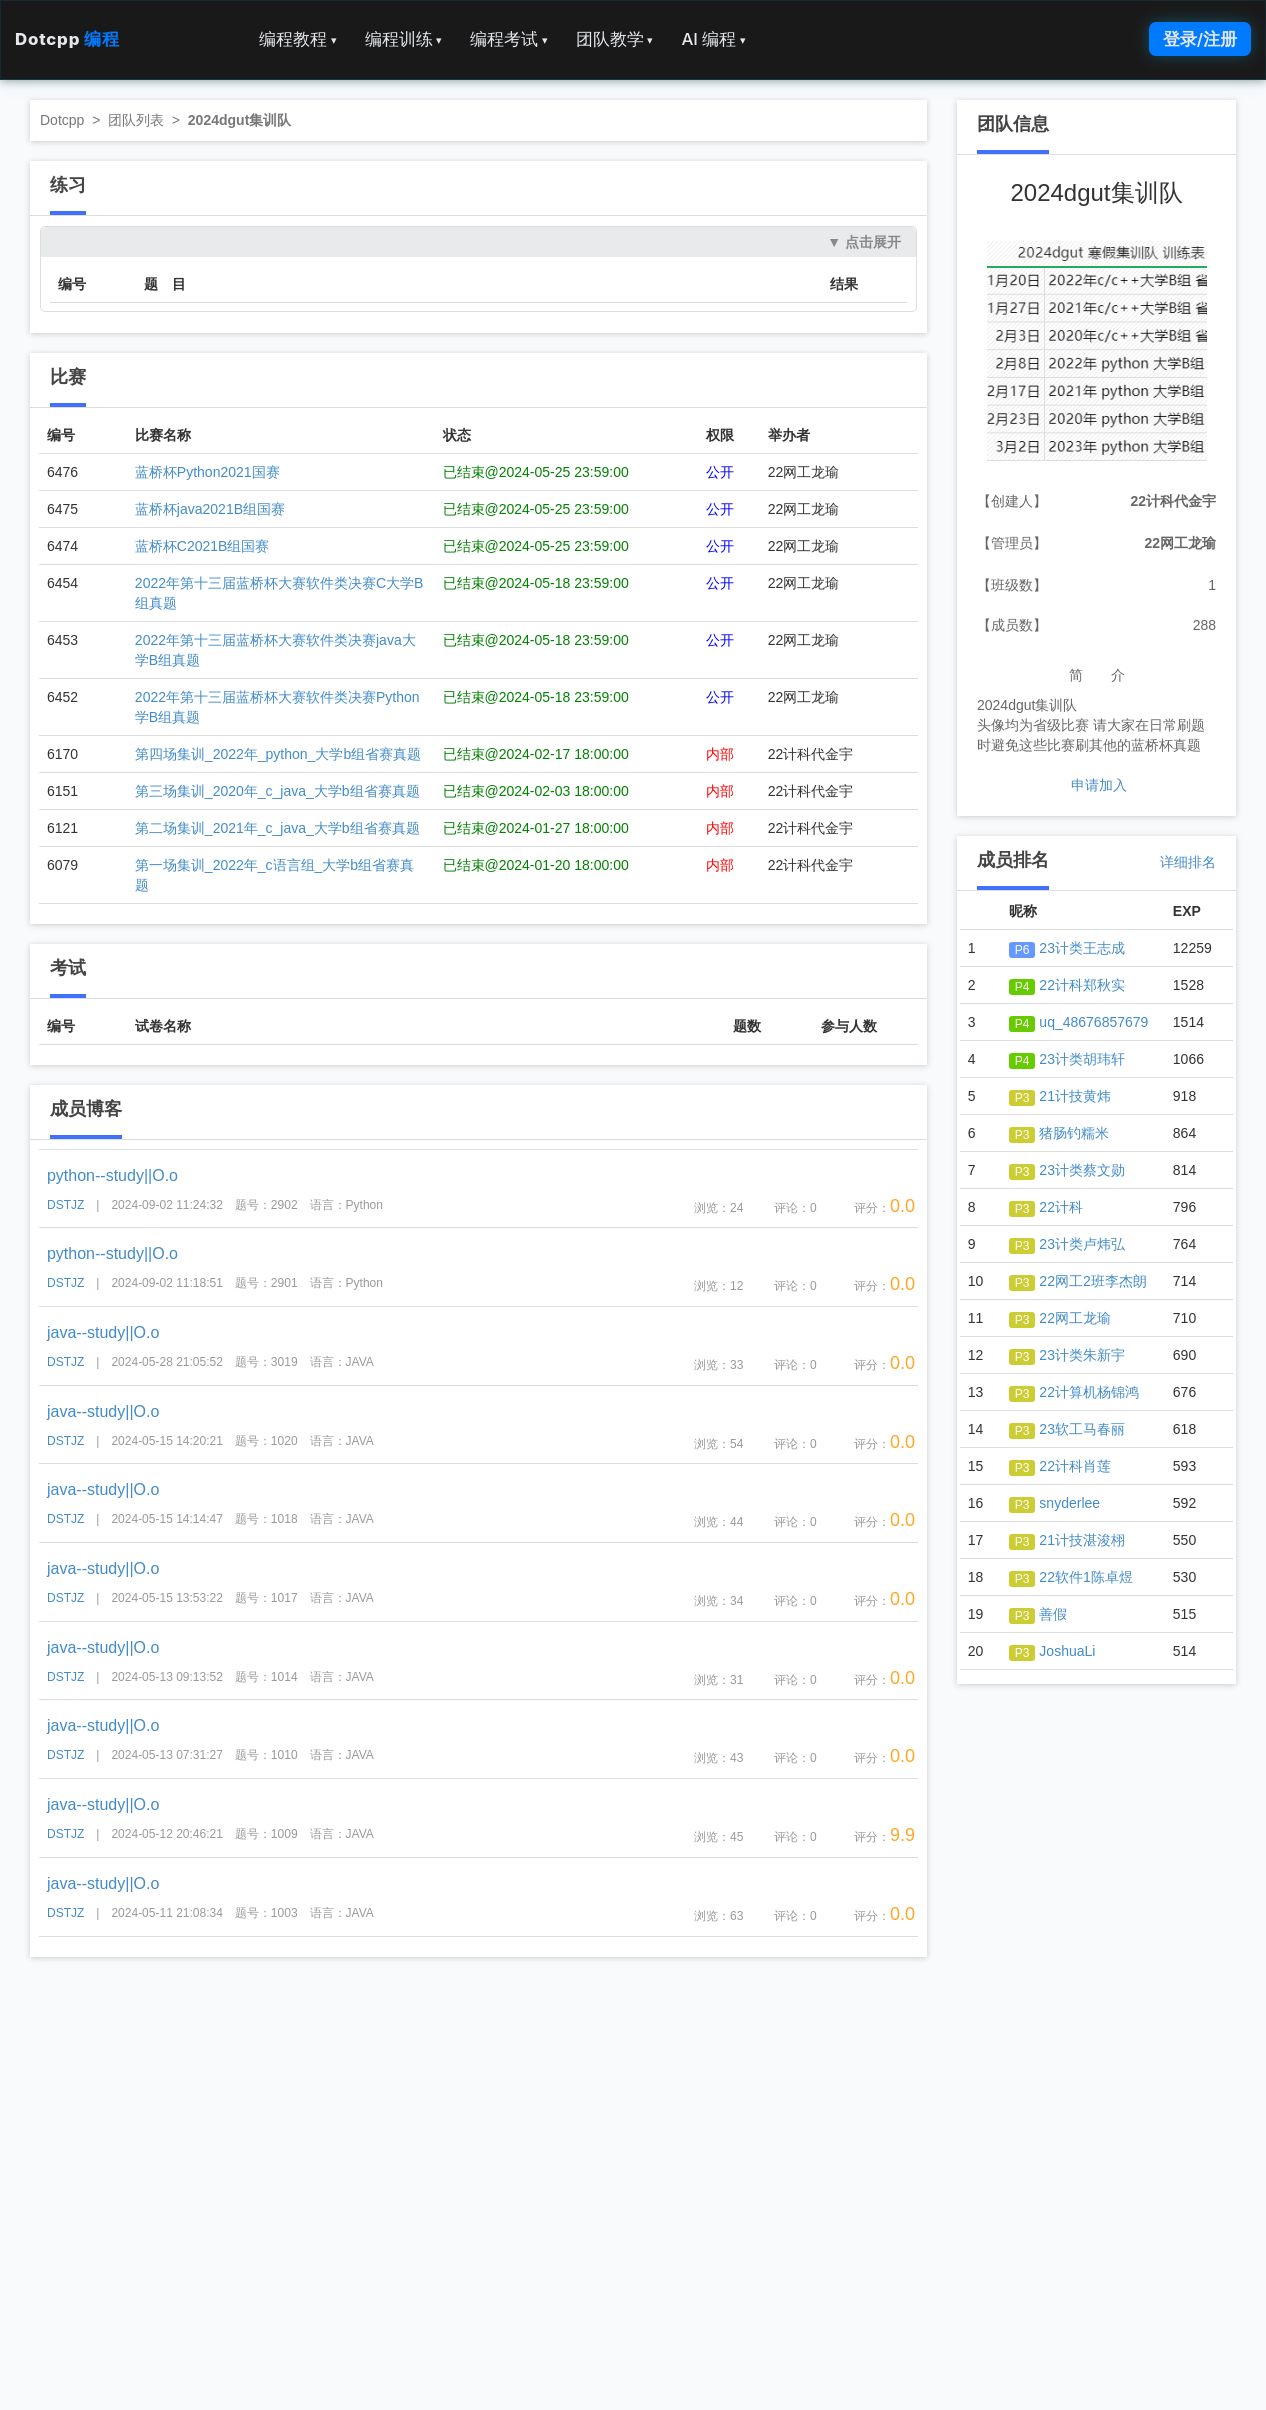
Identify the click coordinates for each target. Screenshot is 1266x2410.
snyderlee (1054, 1503)
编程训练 (404, 39)
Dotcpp (67, 39)
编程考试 (509, 39)
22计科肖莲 (1060, 1466)
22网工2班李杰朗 (1078, 1281)
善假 (1038, 1614)
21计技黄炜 (1060, 1096)
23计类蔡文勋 (1067, 1170)
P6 (1022, 950)
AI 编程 (713, 39)
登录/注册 (1200, 39)
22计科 (1046, 1207)
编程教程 (298, 39)
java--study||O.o (103, 1332)
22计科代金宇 (1173, 501)
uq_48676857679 (1079, 1022)
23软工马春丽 (1067, 1429)
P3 (1022, 1098)
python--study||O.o (112, 1175)
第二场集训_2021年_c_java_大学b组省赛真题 (277, 828)
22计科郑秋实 (1067, 985)
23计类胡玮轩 (1067, 1059)
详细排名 (1188, 862)
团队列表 (136, 120)
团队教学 (615, 39)
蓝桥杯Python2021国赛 (207, 472)
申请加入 (1099, 785)
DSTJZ (65, 1205)
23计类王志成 (1067, 948)
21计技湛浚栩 (1067, 1540)
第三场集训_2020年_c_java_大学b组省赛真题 (277, 791)
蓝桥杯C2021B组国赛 (202, 546)
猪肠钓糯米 (1059, 1133)
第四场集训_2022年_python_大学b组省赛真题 (278, 754)
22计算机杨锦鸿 (1074, 1392)
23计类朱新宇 (1067, 1355)
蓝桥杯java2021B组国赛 (210, 509)
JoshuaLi (1052, 1651)
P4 (1022, 987)
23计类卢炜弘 (1067, 1244)
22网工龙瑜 (1180, 543)
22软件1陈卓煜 (1071, 1577)
